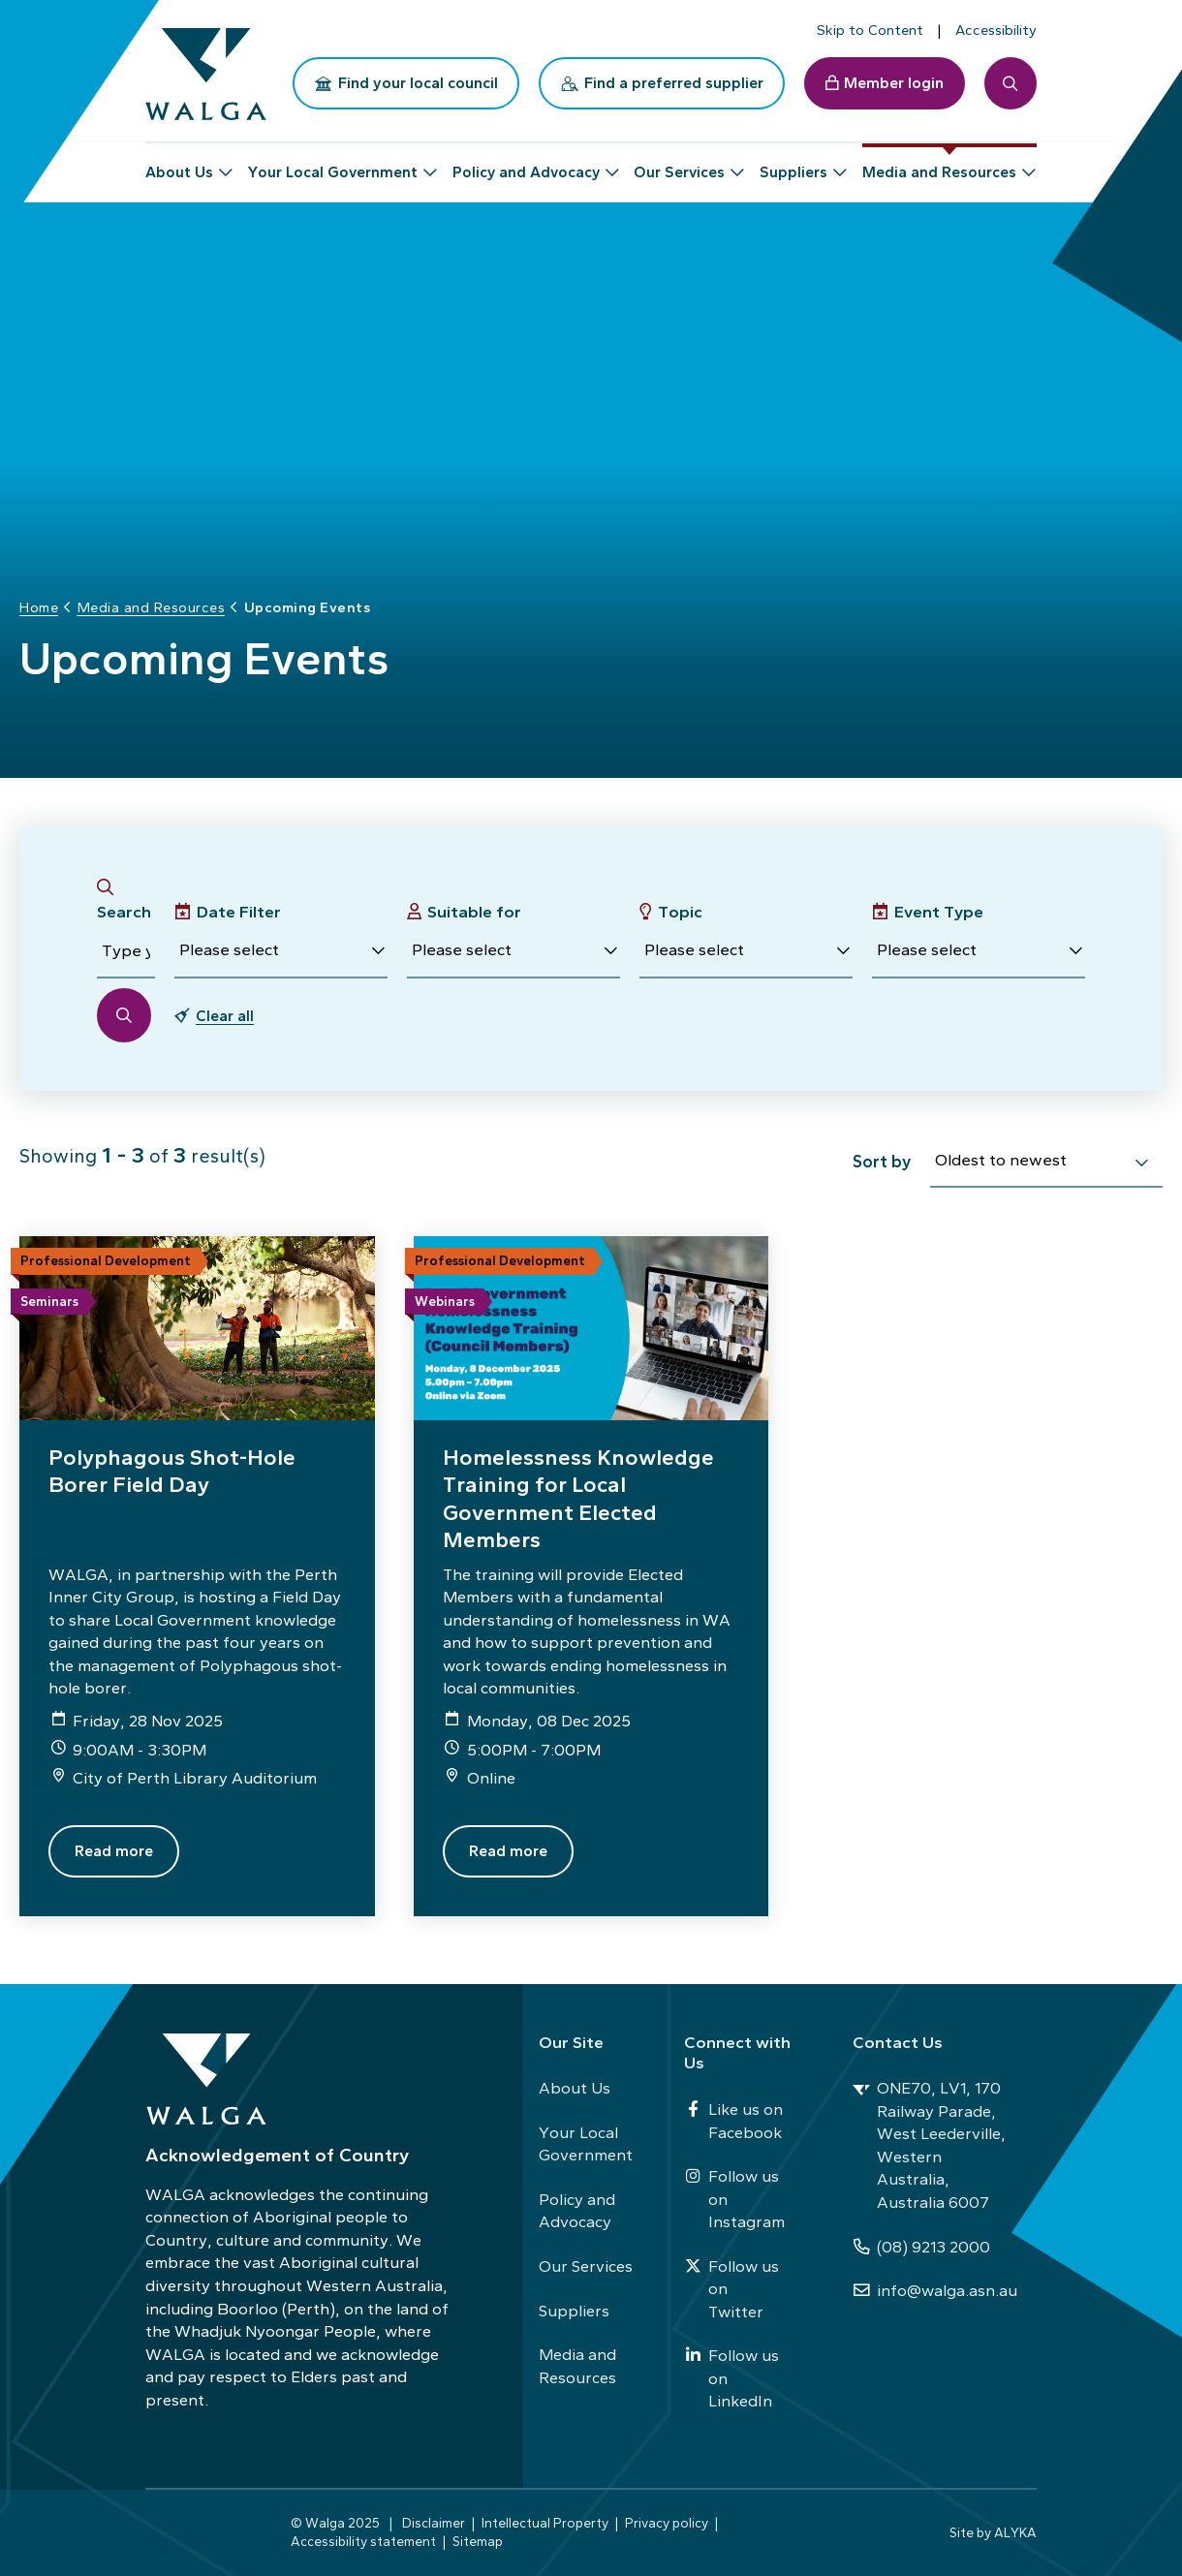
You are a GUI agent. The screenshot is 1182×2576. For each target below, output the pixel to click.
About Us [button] (179, 164)
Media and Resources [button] (939, 164)
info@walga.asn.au (935, 2290)
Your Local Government (586, 2144)
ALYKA (1015, 2532)
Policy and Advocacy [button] (526, 164)
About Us (574, 2087)
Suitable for (474, 911)
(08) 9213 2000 (921, 2246)
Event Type (938, 911)
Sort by (882, 1161)
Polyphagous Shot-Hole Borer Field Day (172, 1470)
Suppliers (574, 2310)
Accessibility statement (363, 2541)
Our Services (586, 2266)
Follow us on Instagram (734, 2198)
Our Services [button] (679, 164)
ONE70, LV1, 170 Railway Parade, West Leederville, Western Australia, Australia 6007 (929, 2145)
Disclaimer (433, 2522)
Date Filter (239, 911)
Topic (680, 911)
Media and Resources (577, 2365)
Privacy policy (666, 2522)
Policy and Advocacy (577, 2210)
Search (124, 911)
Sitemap (477, 2541)
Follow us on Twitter (731, 2288)
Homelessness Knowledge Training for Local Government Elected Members (578, 1498)
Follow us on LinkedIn (731, 2377)
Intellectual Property (545, 2522)
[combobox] (1046, 1163)
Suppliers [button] (793, 164)
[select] (1141, 1162)
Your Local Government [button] (333, 164)
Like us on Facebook (733, 2120)
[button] (281, 951)
